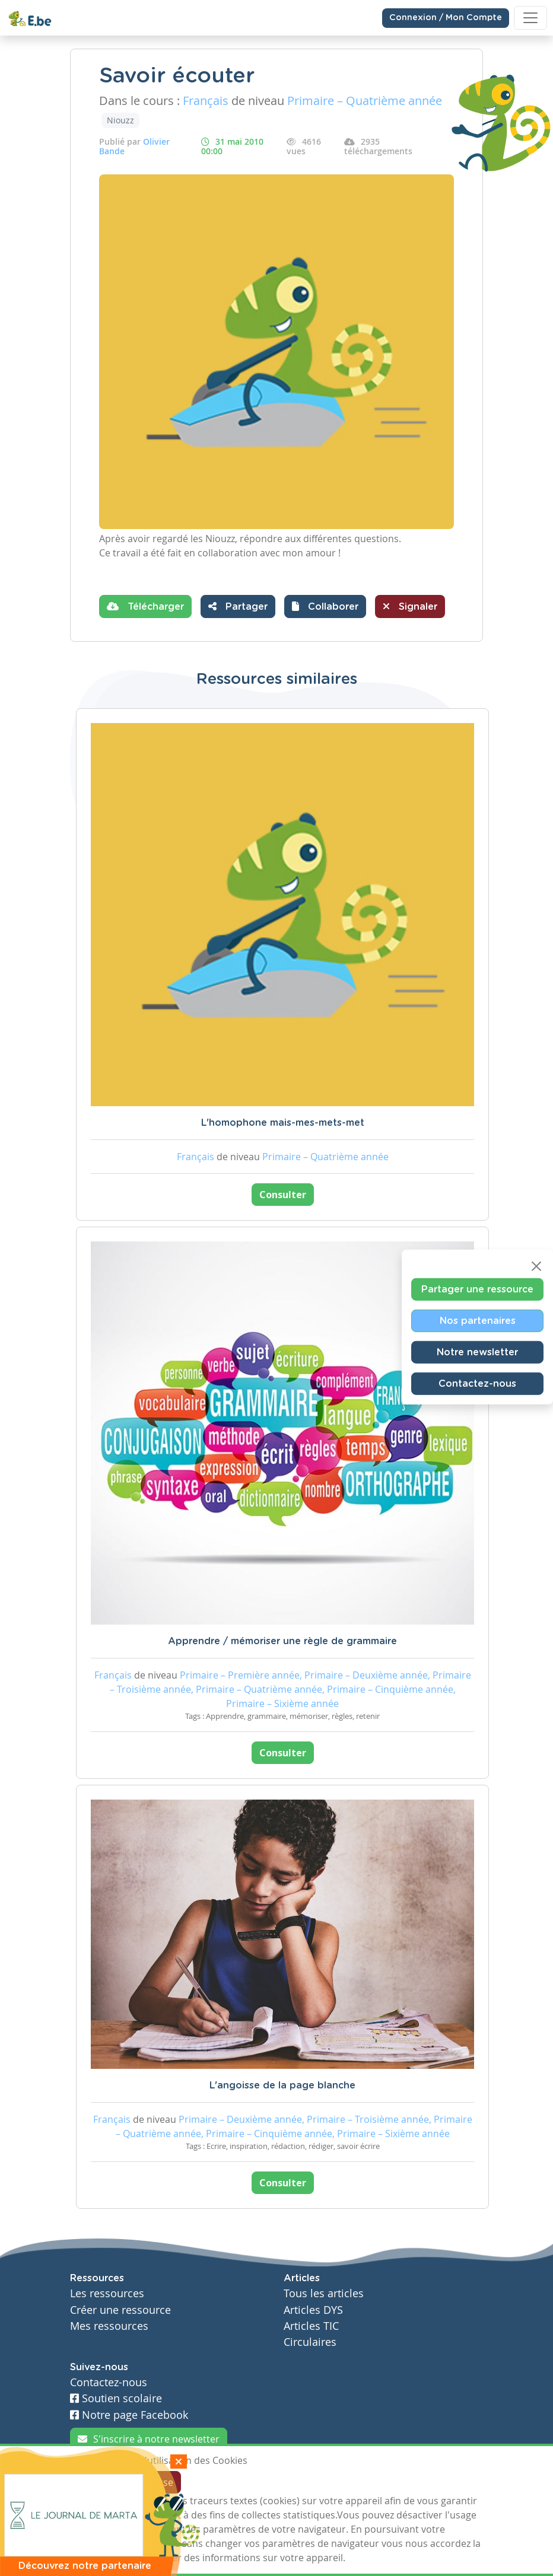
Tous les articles (324, 2293)
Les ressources (107, 2293)
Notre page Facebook (129, 2415)
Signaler (410, 606)
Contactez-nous (477, 1383)
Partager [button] (238, 606)
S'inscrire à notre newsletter (149, 2439)
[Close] (536, 1266)
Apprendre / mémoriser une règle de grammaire (282, 1641)
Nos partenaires (478, 1320)
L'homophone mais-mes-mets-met (282, 1123)
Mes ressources (109, 2326)
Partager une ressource (477, 1289)
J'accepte (97, 2482)
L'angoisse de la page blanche (282, 2085)
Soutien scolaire (116, 2398)
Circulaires (310, 2342)
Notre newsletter (477, 1352)
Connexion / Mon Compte (445, 18)
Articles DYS (313, 2310)
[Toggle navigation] (530, 18)
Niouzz (120, 120)
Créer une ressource (120, 2310)
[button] (325, 606)
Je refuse (154, 2482)
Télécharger (145, 606)
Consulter (282, 1194)
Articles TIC (311, 2326)
